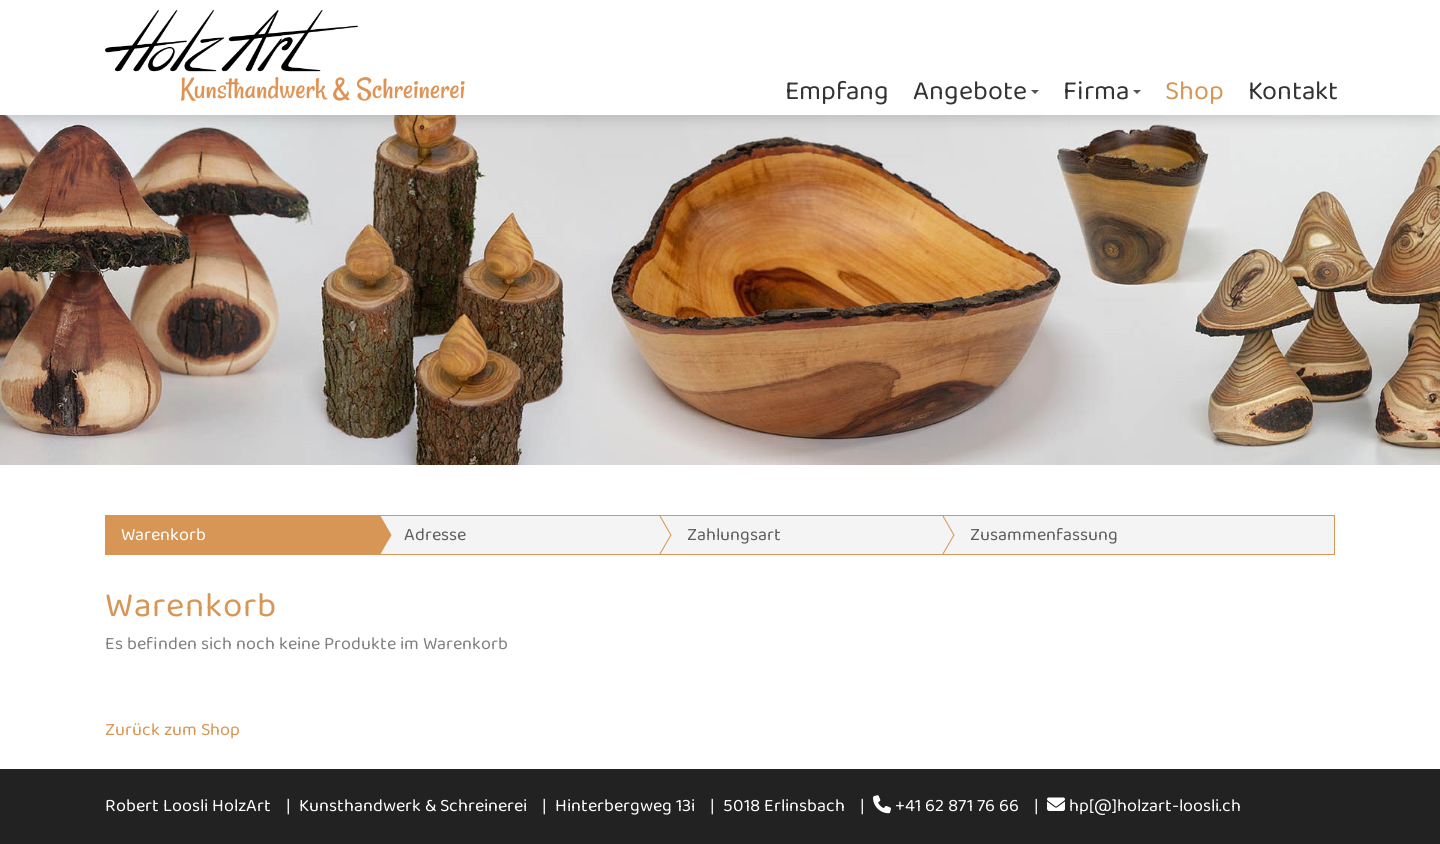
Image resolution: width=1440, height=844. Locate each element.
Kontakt (1293, 91)
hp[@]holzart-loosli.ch (1144, 806)
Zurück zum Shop (172, 730)
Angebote (976, 91)
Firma (1102, 91)
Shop (1194, 91)
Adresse (435, 535)
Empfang (837, 91)
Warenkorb (163, 535)
